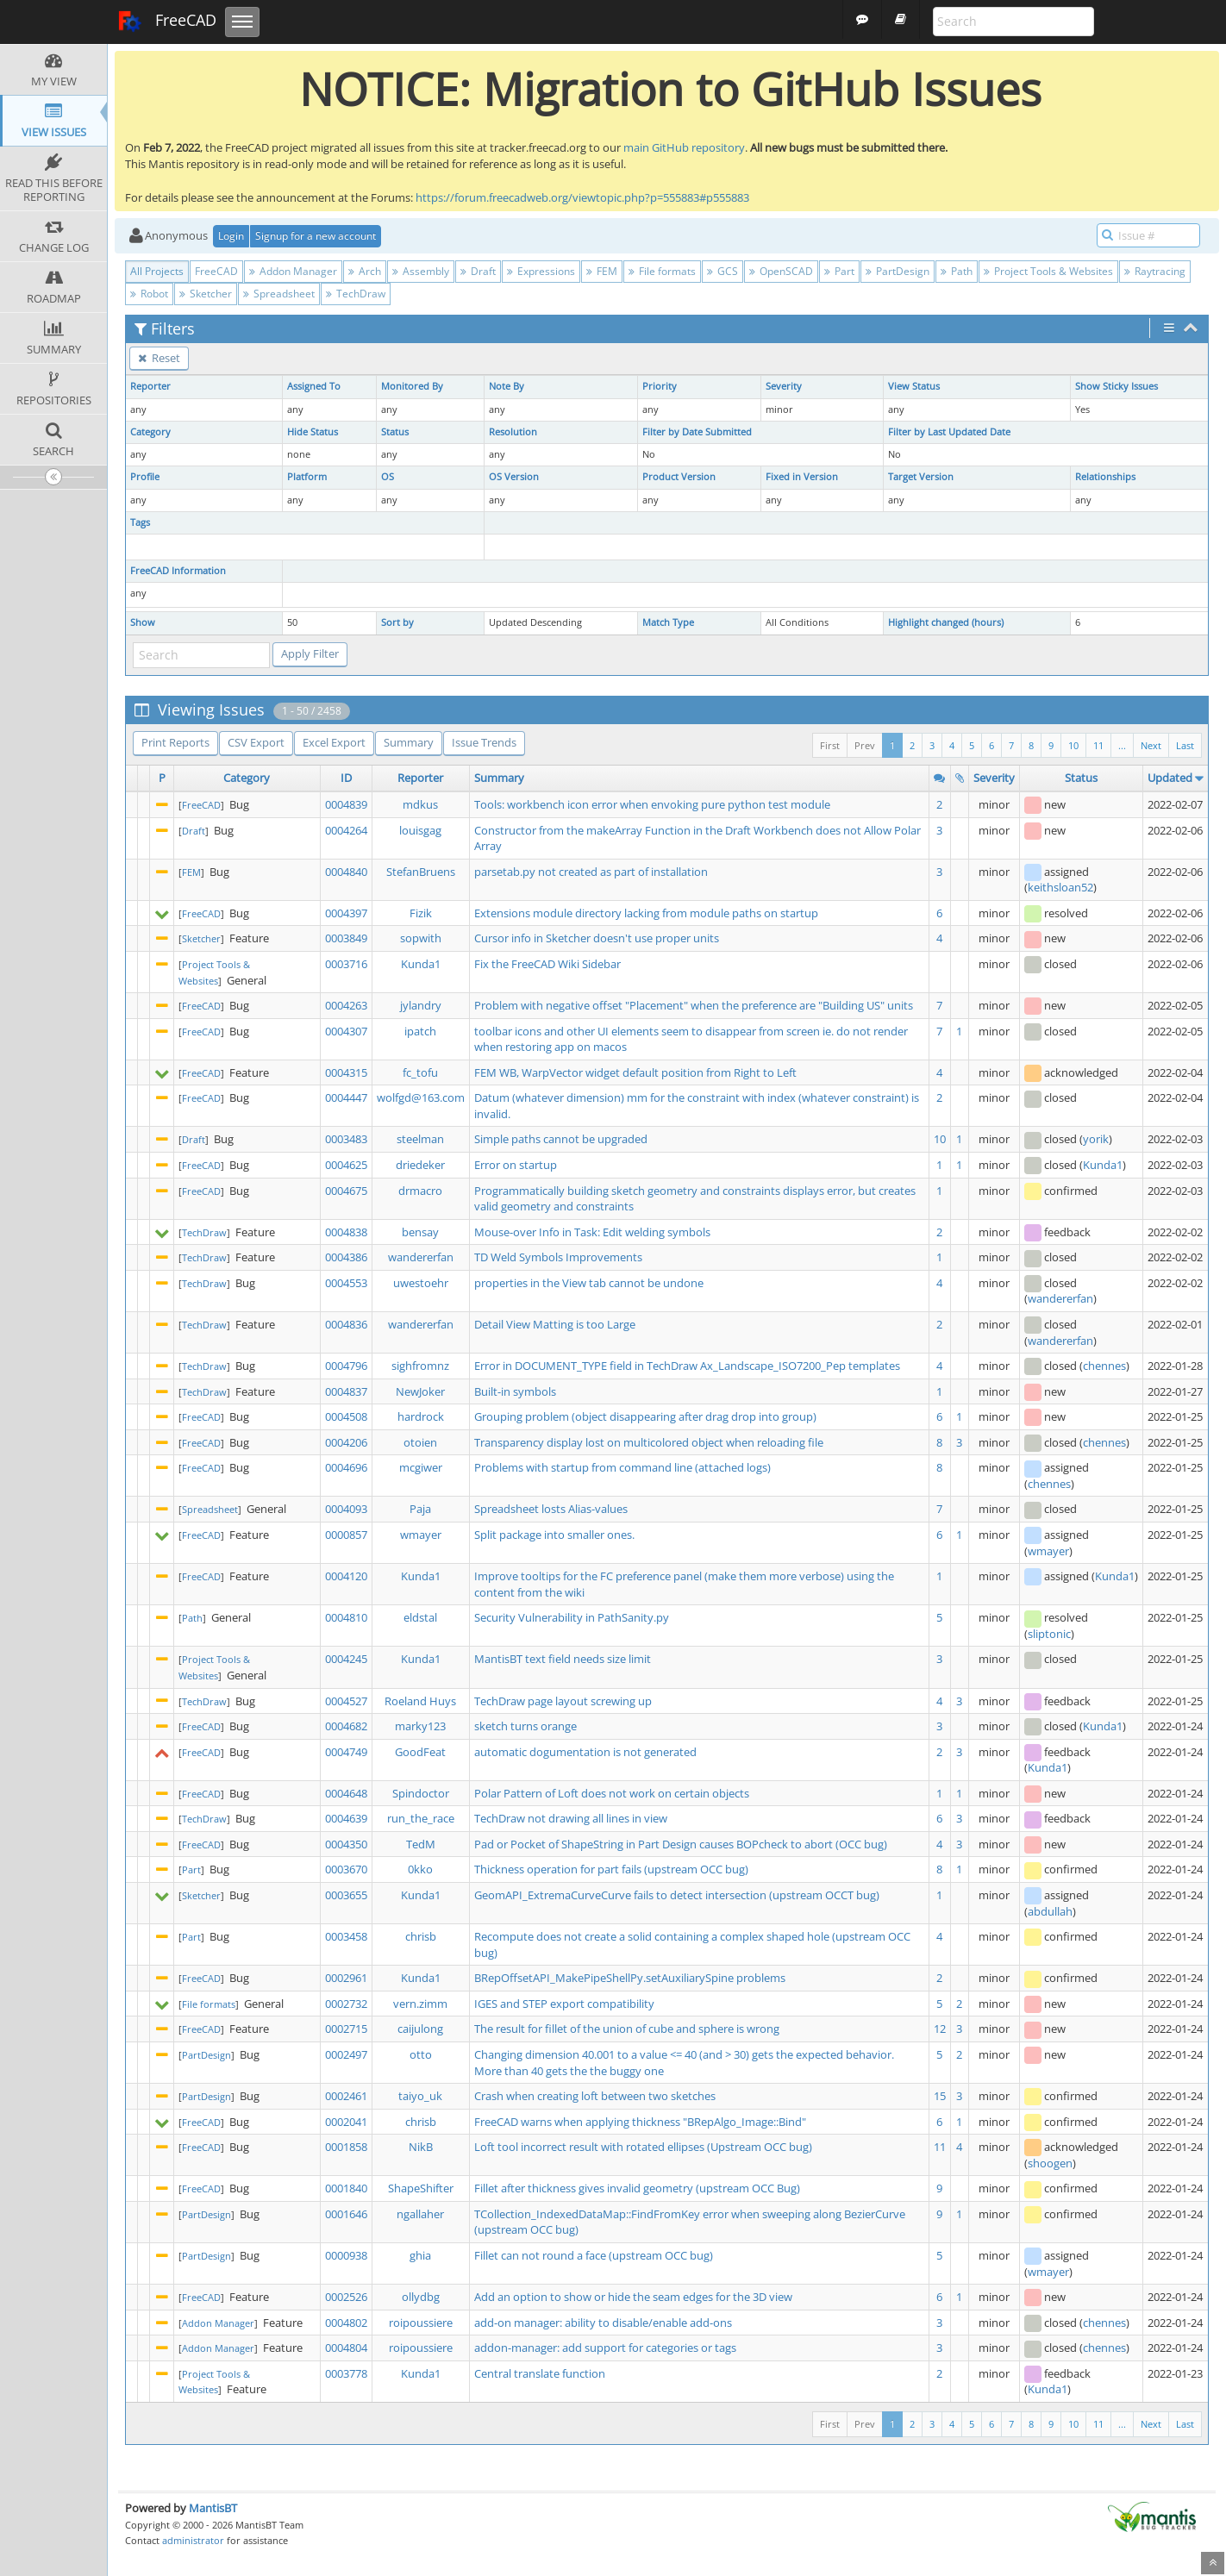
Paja (420, 1508)
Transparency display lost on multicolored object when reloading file (648, 1442)
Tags (140, 522)
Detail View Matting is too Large (554, 1324)
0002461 (346, 2096)
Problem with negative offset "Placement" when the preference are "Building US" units (693, 1005)
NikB (421, 2146)
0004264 (346, 830)
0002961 (346, 1977)
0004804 (346, 2347)
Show (142, 622)
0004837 (346, 1391)
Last (1185, 745)
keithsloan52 (1060, 887)
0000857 (346, 1534)
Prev (864, 745)
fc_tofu (420, 1072)
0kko (420, 1869)
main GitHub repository (684, 147)
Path (957, 271)
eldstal (420, 1617)
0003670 (346, 1869)
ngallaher (420, 2214)
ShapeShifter (420, 2188)
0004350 (346, 1844)
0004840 (346, 871)
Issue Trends (484, 742)
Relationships (1105, 477)
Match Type (668, 622)
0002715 (346, 2028)
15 (940, 2096)
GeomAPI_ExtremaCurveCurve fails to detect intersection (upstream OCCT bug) (676, 1895)
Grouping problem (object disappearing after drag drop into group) (645, 1416)
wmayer (420, 1534)
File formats (662, 271)
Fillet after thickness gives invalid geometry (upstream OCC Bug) (637, 2188)
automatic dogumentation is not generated (585, 1752)
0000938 (346, 2255)
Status (395, 432)
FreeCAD (166, 21)
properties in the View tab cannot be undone (589, 1283)
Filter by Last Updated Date (949, 432)
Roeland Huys (420, 1701)
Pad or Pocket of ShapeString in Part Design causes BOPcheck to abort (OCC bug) (680, 1844)
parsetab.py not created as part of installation (591, 871)
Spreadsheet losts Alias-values (551, 1508)
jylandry (420, 1005)
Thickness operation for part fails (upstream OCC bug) (611, 1869)
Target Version (921, 477)
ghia (420, 2255)
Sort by (397, 622)
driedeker (420, 1164)
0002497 (346, 2054)
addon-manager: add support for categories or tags (605, 2347)
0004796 (346, 1365)
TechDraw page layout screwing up (563, 1701)
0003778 (346, 2373)
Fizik (421, 913)
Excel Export (334, 742)
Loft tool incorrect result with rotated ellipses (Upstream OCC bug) (643, 2146)
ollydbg (421, 2296)
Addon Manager (293, 271)
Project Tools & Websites (1048, 271)
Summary (409, 742)
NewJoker (420, 1391)
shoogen (1050, 2163)
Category (150, 432)
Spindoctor (420, 1793)
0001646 (346, 2214)
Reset (159, 358)
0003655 (346, 1895)
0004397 (346, 913)
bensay (420, 1232)
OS (387, 477)
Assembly (420, 271)
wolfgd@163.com (421, 1097)
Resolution (513, 432)
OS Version (514, 477)
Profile (145, 477)
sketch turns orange (525, 1726)
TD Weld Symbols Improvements (558, 1257)
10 (1073, 745)
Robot (149, 293)
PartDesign (897, 271)
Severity (784, 386)
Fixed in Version (802, 477)
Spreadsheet (279, 293)
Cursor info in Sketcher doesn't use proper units (596, 938)
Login (231, 235)
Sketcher (205, 293)
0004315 (346, 1072)
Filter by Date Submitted (697, 432)
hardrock (420, 1416)
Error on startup (515, 1164)
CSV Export (256, 742)
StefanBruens (420, 871)
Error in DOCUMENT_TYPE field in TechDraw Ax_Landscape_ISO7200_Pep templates (687, 1365)
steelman (420, 1139)
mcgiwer (420, 1467)
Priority (659, 386)
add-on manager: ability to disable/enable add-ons (603, 2322)
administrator (193, 2540)
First (830, 745)
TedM (420, 1844)
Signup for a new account (315, 235)
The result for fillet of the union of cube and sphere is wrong (626, 2028)
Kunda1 (421, 964)
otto (421, 2054)
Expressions (541, 271)
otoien (420, 1442)
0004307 (346, 1031)
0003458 (346, 1936)
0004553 (346, 1283)
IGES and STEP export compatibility (564, 2003)
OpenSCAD (781, 271)
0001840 (346, 2188)
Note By (506, 386)
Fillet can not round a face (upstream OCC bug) (593, 2255)
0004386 (346, 1257)
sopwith (420, 938)
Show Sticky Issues (1116, 386)
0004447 (346, 1097)
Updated (1170, 777)
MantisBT (213, 2508)
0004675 (346, 1190)
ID (346, 777)
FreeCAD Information (178, 571)
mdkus (420, 804)
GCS (722, 271)
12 (940, 2028)
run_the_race (420, 1818)
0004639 (346, 1818)
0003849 (346, 938)
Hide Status (312, 432)
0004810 (346, 1617)
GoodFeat (420, 1752)
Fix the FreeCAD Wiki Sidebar (547, 964)
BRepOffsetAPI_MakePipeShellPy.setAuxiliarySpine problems (629, 1977)
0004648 (346, 1793)
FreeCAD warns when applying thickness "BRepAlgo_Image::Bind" (640, 2121)
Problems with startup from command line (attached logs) (622, 1467)
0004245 (346, 1658)
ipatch (420, 1031)
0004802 (346, 2322)
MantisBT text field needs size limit (562, 1658)
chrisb (420, 1936)
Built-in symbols (515, 1391)
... (1122, 745)
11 (1098, 745)
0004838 (346, 1232)
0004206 (346, 1442)
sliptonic (1049, 1633)
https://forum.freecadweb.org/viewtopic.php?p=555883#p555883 (582, 197)
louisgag (420, 830)
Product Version (679, 477)
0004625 (346, 1164)
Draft (478, 271)
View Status (914, 386)
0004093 (346, 1508)
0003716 (346, 964)
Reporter (150, 386)
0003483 (346, 1139)
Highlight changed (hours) (946, 622)
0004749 (346, 1752)
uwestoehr (420, 1283)
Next (1151, 745)
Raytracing (1154, 271)
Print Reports (175, 742)
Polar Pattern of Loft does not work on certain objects (611, 1793)
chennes (1104, 1365)
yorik (1096, 1139)
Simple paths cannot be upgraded (560, 1139)
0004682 (346, 1726)
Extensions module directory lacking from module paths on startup (646, 913)
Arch (364, 271)
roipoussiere (421, 2322)
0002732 (346, 2003)
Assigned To (314, 386)
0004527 (346, 1701)
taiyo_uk (420, 2096)
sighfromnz (420, 1365)
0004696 (346, 1467)
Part (839, 271)
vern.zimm (420, 2003)
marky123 (420, 1726)
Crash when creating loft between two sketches (595, 2096)
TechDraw (355, 293)
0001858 (346, 2146)
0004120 (346, 1576)
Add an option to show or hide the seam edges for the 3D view (633, 2296)
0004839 (346, 804)
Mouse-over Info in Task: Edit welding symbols (592, 1232)
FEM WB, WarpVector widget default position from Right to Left (635, 1072)
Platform (307, 477)
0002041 (346, 2121)
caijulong (420, 2028)
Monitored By (412, 386)
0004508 (346, 1416)
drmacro (420, 1190)
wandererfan (420, 1257)
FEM (601, 271)
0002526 (346, 2296)
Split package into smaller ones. (554, 1534)
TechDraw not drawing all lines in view (570, 1818)
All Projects (157, 271)
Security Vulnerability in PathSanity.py (571, 1617)
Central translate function (539, 2373)
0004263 (346, 1005)
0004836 (346, 1324)
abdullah (1050, 1911)
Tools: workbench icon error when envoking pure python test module (652, 804)
